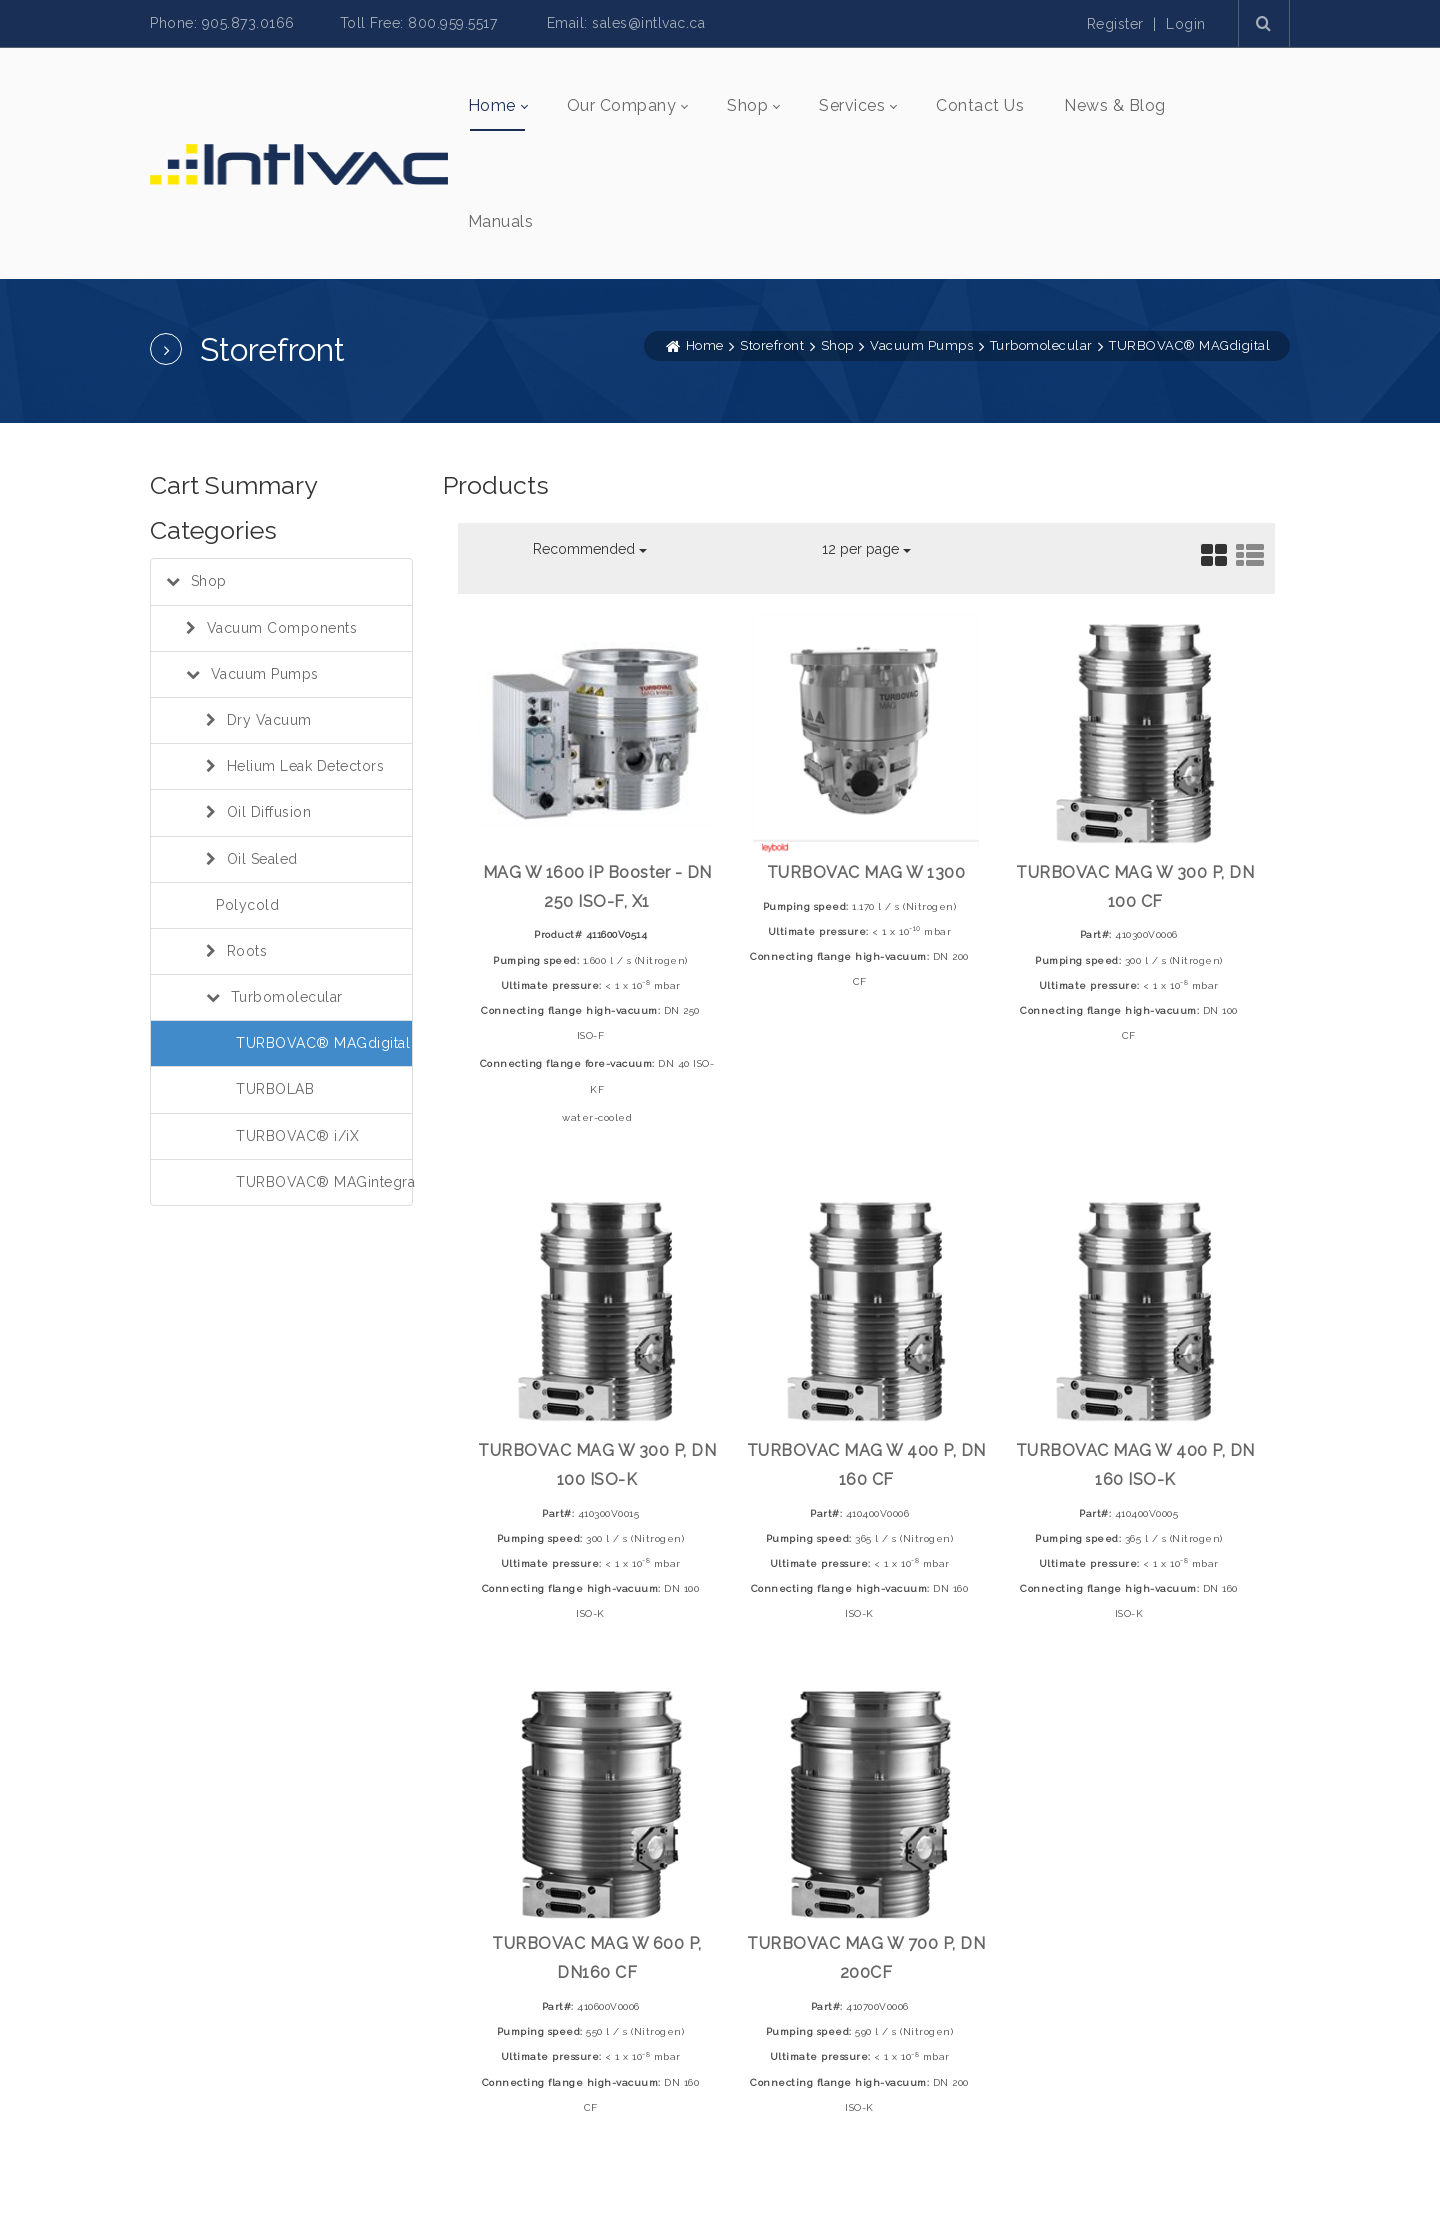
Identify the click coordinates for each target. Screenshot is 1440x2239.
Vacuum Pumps (265, 674)
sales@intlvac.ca (648, 23)
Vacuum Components (282, 628)
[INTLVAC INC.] (299, 163)
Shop (209, 581)
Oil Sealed (262, 859)
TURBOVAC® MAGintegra (325, 1182)
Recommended (590, 549)
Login (1186, 24)
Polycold (247, 905)
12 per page (866, 549)
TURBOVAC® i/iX (297, 1136)
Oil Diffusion (269, 812)
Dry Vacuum (269, 720)
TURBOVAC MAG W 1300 (866, 872)
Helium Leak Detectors (306, 766)
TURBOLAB (275, 1089)
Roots (247, 951)
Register (1115, 24)
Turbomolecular (287, 997)
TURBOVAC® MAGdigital (323, 1043)
